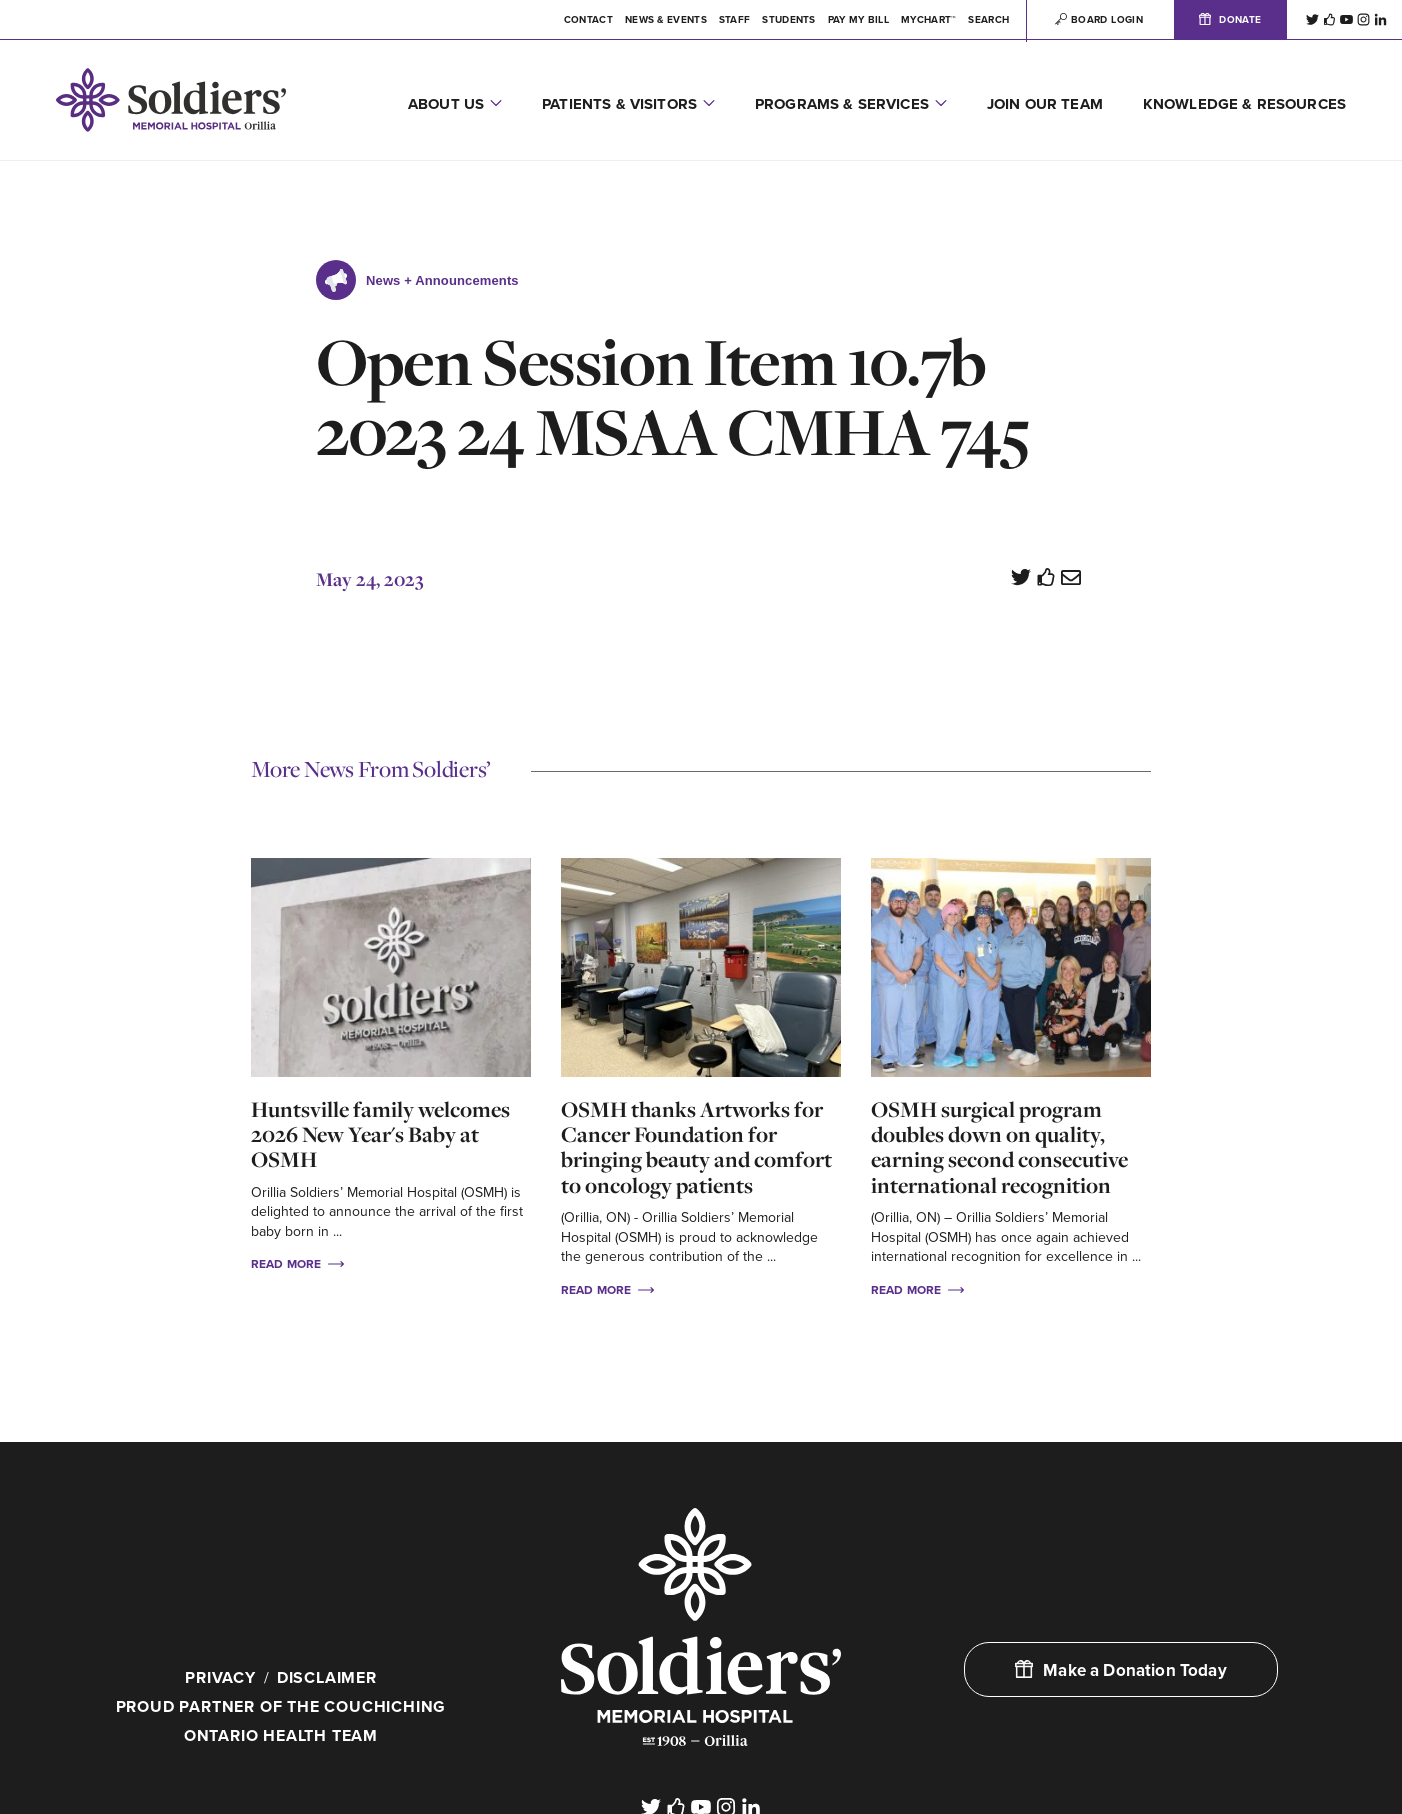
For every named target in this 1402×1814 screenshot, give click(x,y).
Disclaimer (327, 1678)
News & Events (666, 20)
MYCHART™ (928, 20)
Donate (1230, 19)
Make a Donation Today (1121, 1670)
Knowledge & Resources (1244, 104)
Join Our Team (1045, 104)
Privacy (220, 1678)
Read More (297, 1263)
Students (788, 20)
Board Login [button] (1099, 19)
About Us (446, 104)
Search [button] (988, 20)
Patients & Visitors (619, 104)
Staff (735, 20)
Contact (588, 20)
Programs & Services (842, 104)
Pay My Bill (858, 20)
